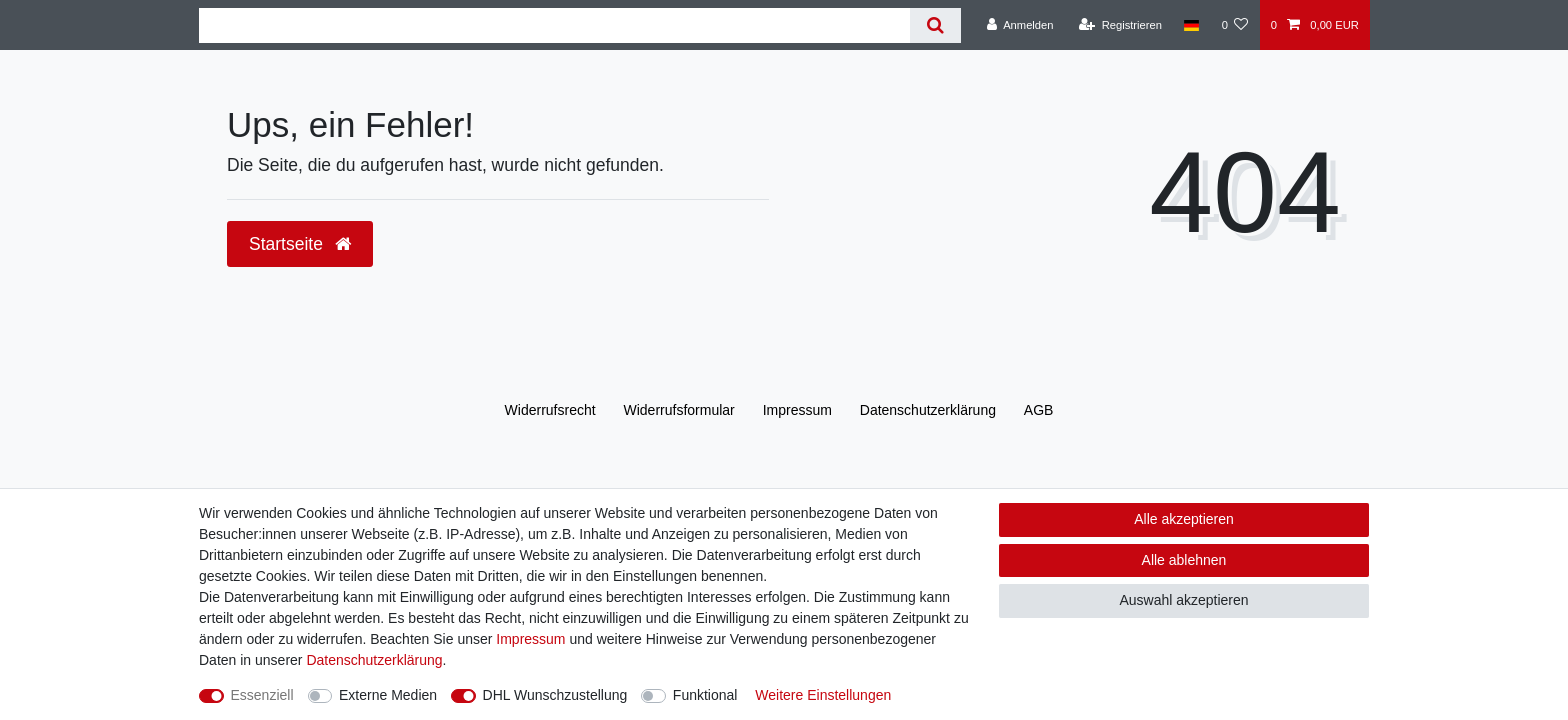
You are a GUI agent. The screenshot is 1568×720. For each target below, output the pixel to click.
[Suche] (935, 25)
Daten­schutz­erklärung (928, 410)
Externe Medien (388, 695)
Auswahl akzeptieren (1183, 600)
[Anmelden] (1020, 25)
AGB (1039, 410)
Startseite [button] (300, 244)
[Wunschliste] (1234, 25)
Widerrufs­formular (679, 410)
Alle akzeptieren (1184, 519)
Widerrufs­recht (550, 410)
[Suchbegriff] (554, 25)
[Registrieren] (1120, 25)
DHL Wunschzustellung (555, 695)
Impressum (797, 410)
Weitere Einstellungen (823, 695)
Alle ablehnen (1184, 560)
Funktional (705, 695)
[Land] (1191, 25)
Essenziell (262, 695)
